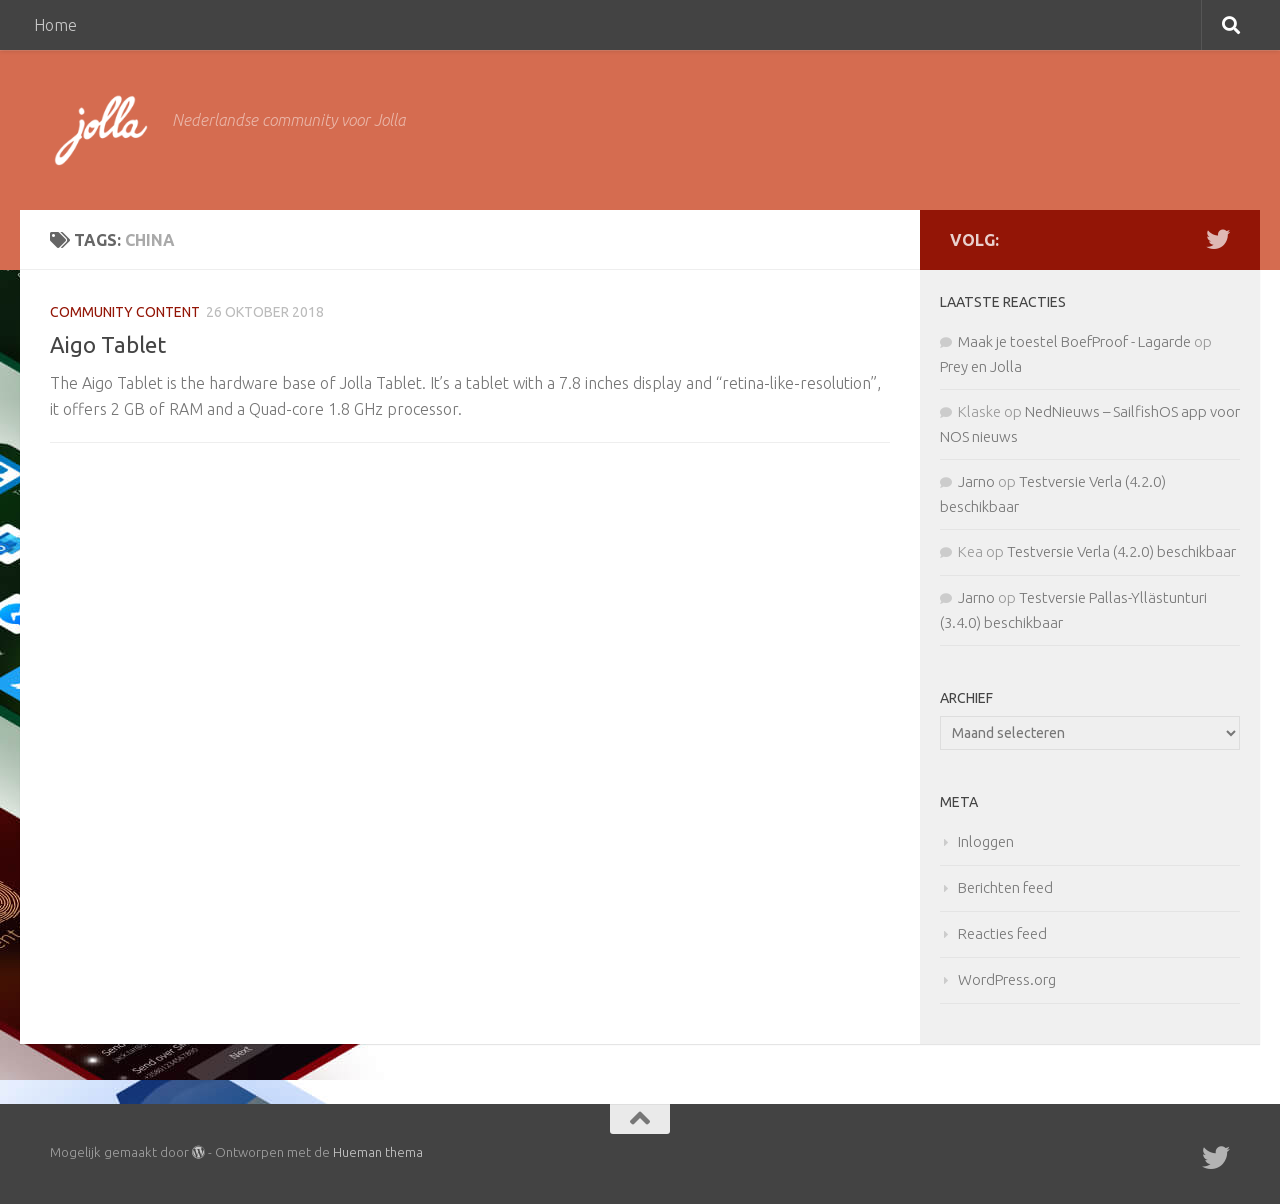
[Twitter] (1218, 239)
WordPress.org (1007, 979)
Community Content (125, 312)
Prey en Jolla (981, 366)
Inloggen (986, 841)
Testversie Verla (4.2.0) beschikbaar (1121, 551)
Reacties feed (1002, 933)
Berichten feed (1005, 887)
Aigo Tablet (108, 344)
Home (55, 25)
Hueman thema (378, 1152)
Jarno (976, 481)
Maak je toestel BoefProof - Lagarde (1074, 341)
